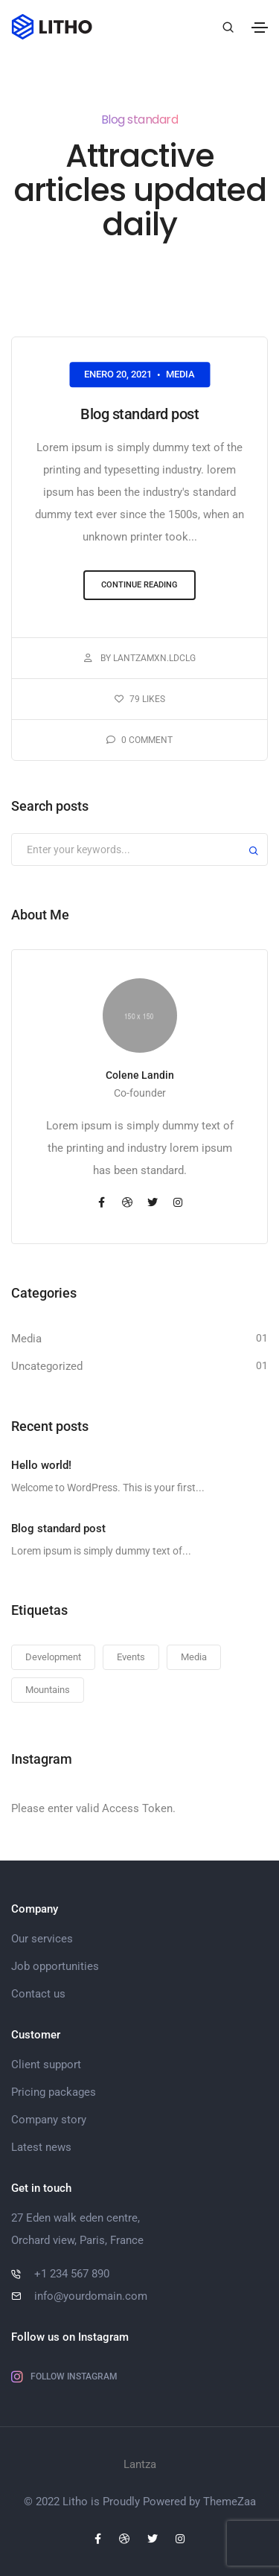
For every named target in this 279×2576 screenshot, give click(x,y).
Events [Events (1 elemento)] (131, 1656)
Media (180, 374)
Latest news (41, 2147)
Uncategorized (47, 1366)
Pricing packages (53, 2092)
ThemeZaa (229, 2501)
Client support (46, 2064)
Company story (48, 2119)
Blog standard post (139, 414)
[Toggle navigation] (259, 27)
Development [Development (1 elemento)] (53, 1656)
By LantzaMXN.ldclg (140, 658)
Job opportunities (55, 1966)
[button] (139, 585)
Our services (42, 1938)
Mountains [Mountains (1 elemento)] (47, 1689)
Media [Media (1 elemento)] (194, 1656)
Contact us (38, 1993)
